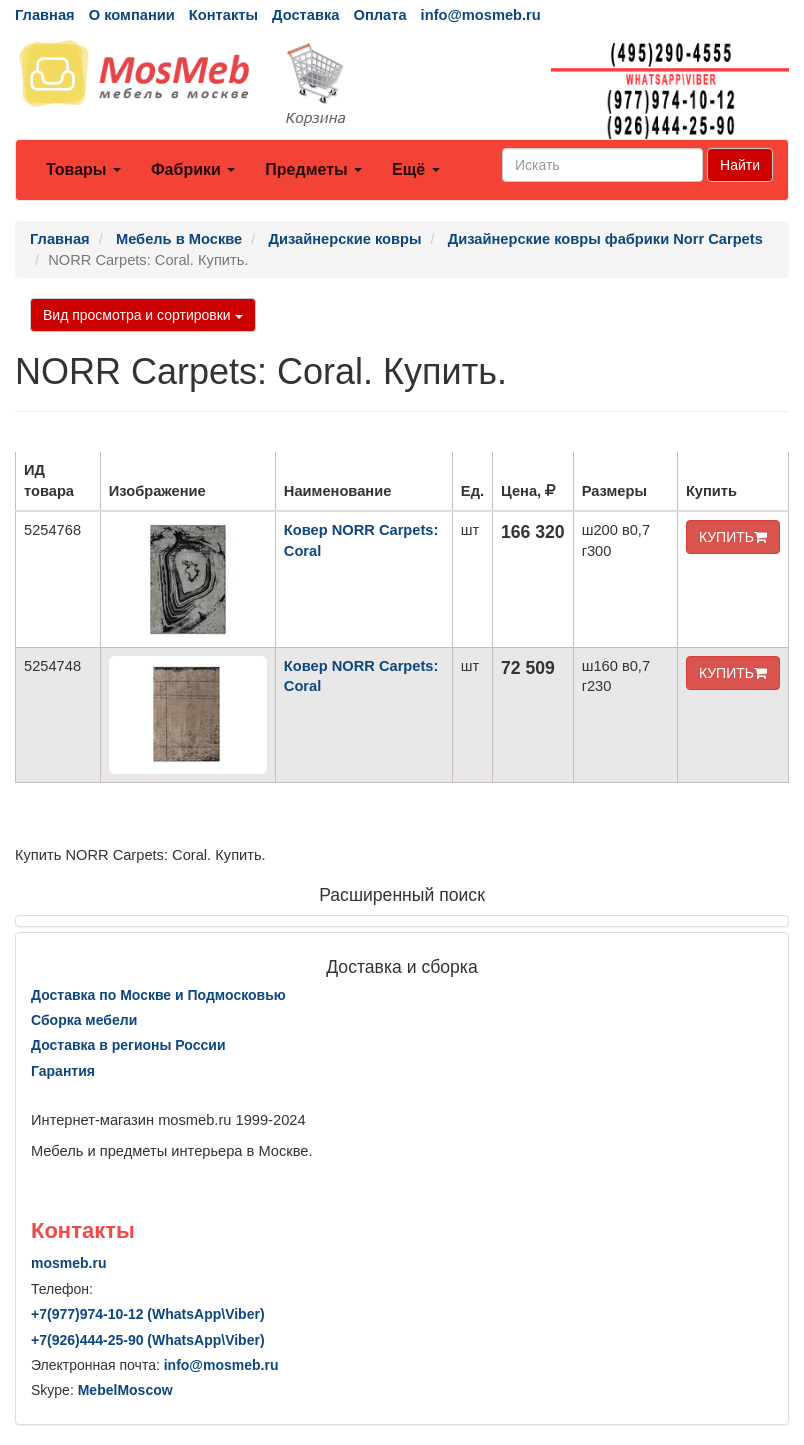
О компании (132, 15)
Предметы (313, 169)
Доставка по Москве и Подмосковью (158, 995)
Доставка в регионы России (128, 1045)
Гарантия (63, 1071)
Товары (83, 169)
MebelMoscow (125, 1390)
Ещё (416, 169)
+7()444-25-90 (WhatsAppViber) (148, 1340)
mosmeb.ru (68, 1263)
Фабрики (193, 169)
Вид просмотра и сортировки (143, 315)
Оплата (379, 15)
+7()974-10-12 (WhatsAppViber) (148, 1314)
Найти (740, 165)
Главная (45, 15)
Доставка (305, 15)
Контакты (223, 15)
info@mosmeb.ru (481, 15)
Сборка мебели (84, 1020)
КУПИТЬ (733, 537)
